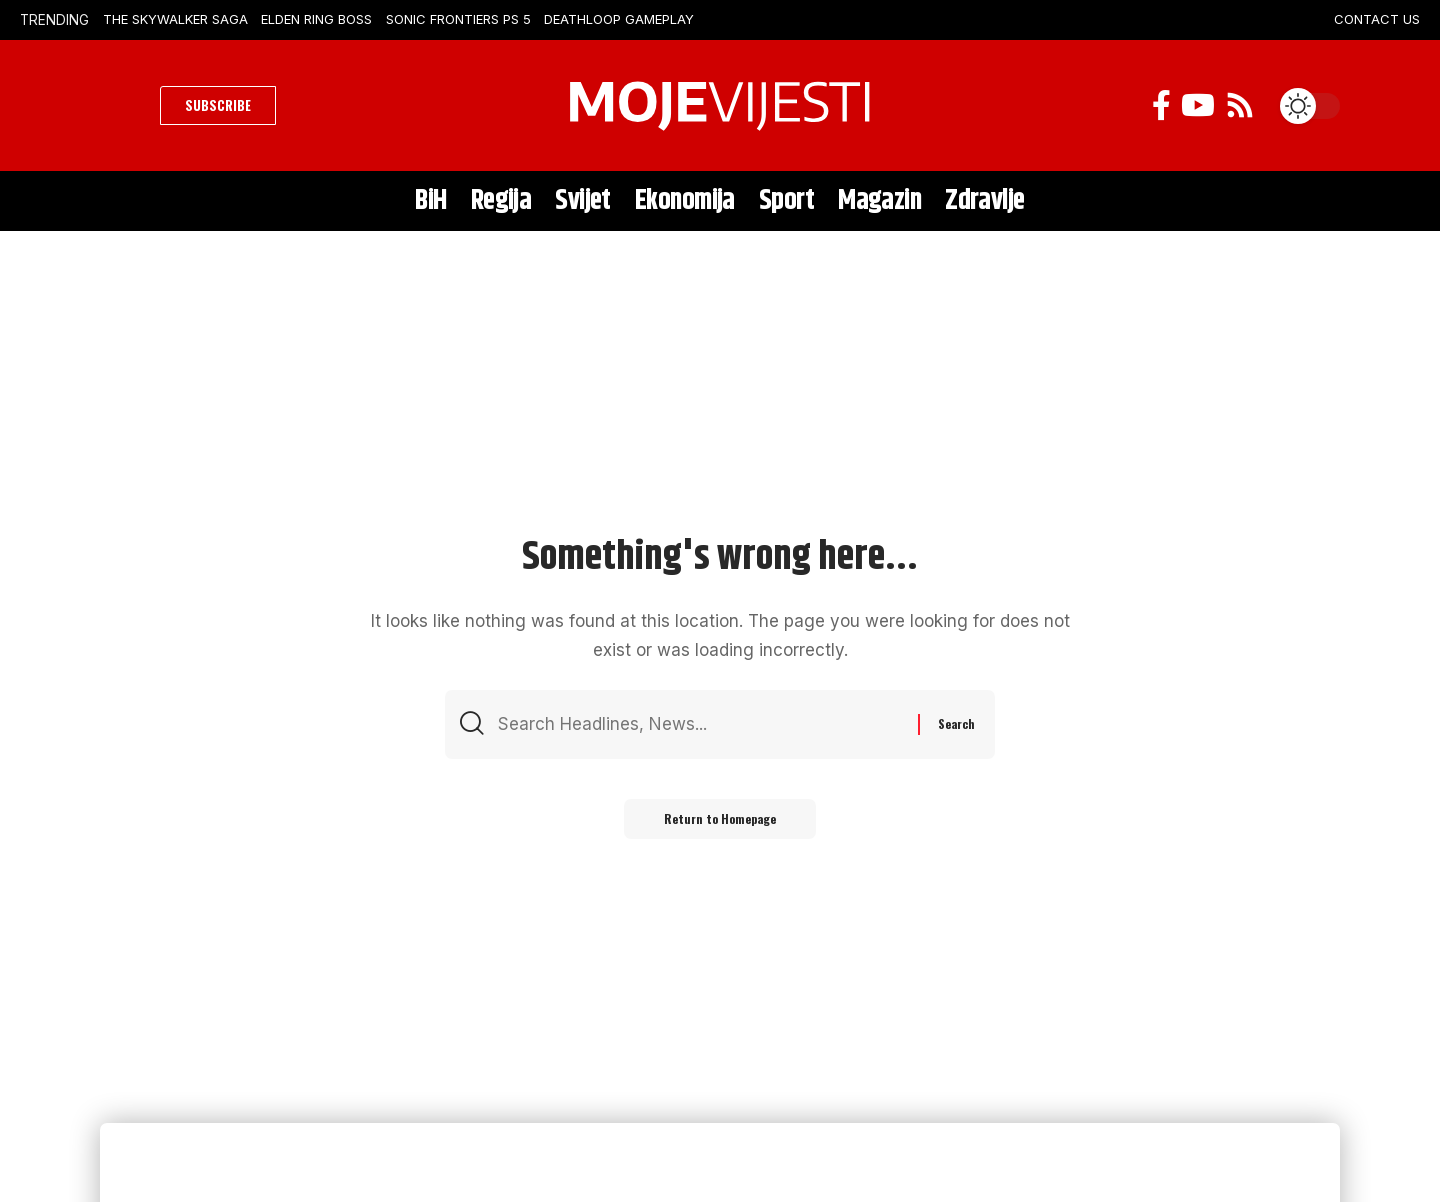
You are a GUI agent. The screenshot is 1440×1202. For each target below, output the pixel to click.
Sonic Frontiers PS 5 (458, 19)
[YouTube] (1198, 105)
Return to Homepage (720, 818)
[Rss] (1240, 105)
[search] (125, 106)
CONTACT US (1377, 19)
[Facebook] (1161, 105)
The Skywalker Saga (175, 19)
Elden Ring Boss (316, 19)
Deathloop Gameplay (619, 19)
